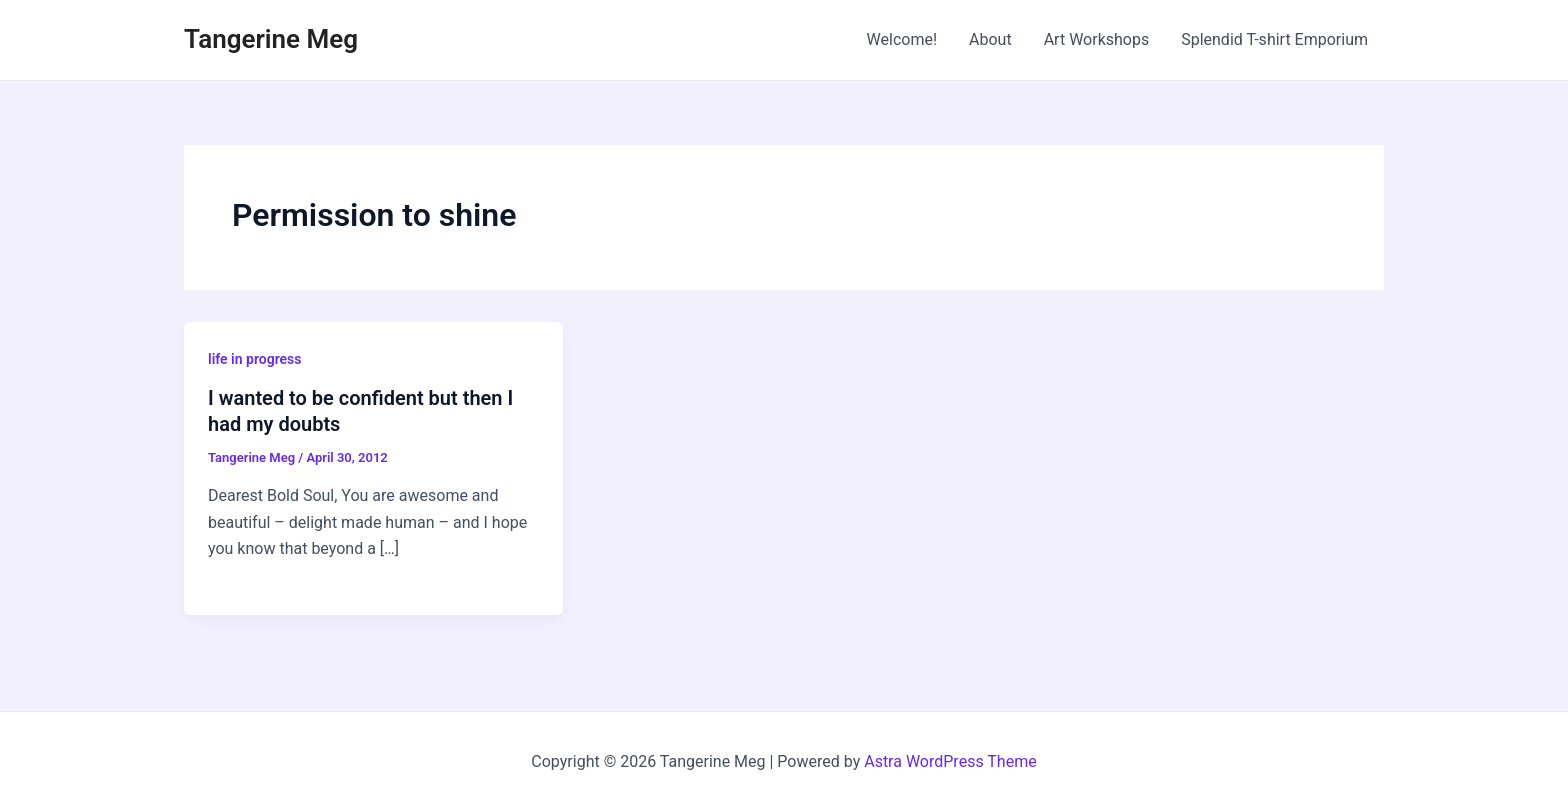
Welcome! (902, 39)
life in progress (254, 359)
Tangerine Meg (271, 39)
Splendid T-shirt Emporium (1274, 39)
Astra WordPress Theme (950, 761)
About (990, 39)
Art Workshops (1097, 39)
